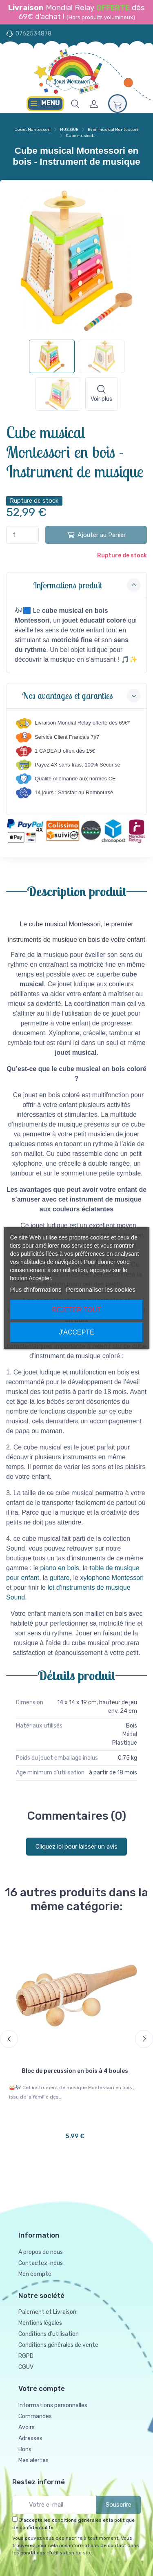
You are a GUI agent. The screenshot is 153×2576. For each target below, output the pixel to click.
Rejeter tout (76, 1309)
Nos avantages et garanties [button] (81, 696)
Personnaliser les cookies (100, 1289)
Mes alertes (33, 2460)
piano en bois (59, 1567)
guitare (60, 1577)
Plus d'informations (35, 1289)
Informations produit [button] (87, 585)
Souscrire (118, 2504)
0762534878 (33, 33)
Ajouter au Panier (96, 534)
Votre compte (41, 2388)
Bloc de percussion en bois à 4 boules (75, 2071)
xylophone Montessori (112, 1577)
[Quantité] (22, 535)
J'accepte (76, 1332)
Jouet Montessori (33, 129)
